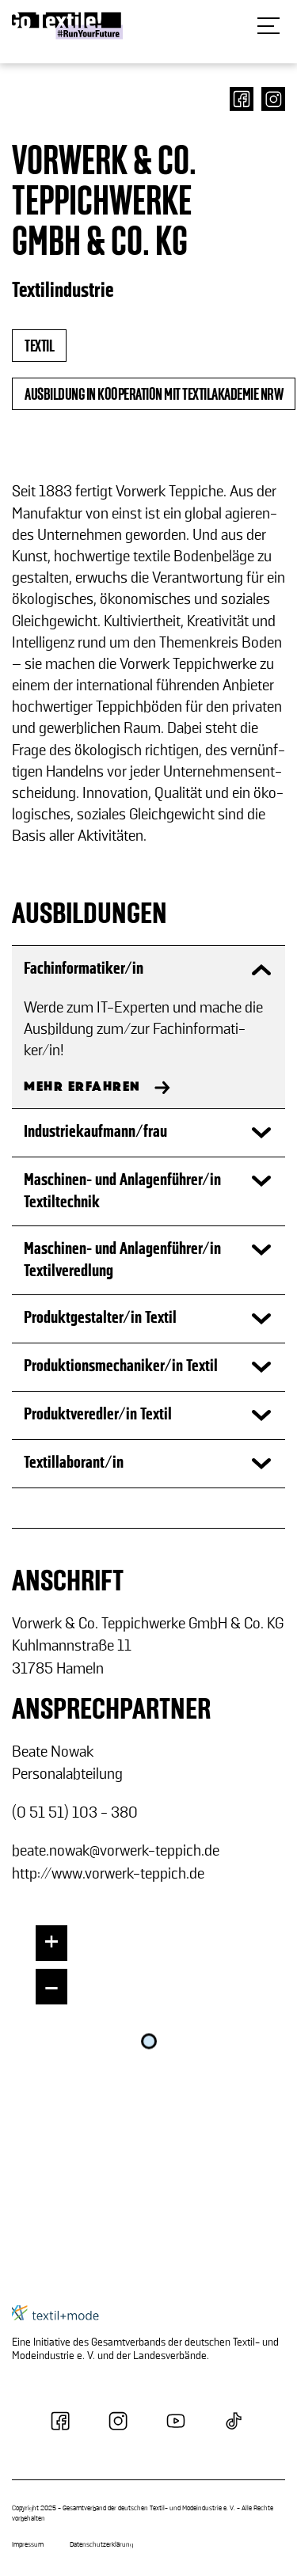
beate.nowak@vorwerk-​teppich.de (115, 1850)
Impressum (28, 2545)
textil (39, 346)
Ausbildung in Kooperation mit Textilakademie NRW (154, 394)
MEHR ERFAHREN (82, 1087)
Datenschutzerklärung (101, 2545)
